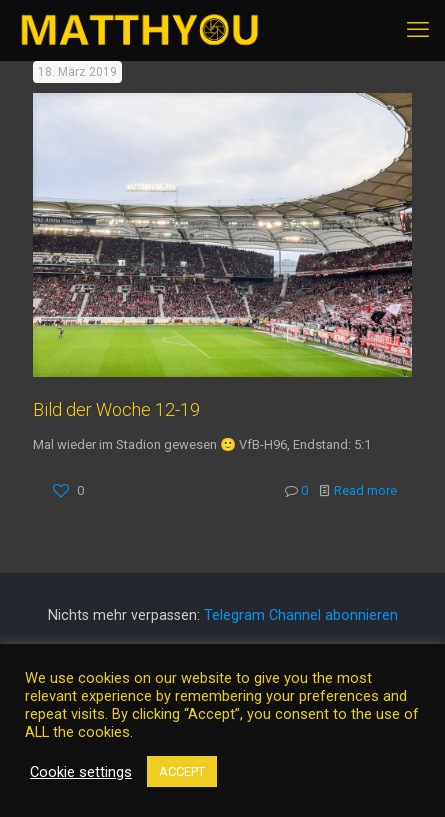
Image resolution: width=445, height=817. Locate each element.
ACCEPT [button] (182, 771)
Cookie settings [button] (81, 772)
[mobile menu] (418, 30)
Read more (365, 490)
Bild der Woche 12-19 (116, 409)
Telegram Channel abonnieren (301, 615)
